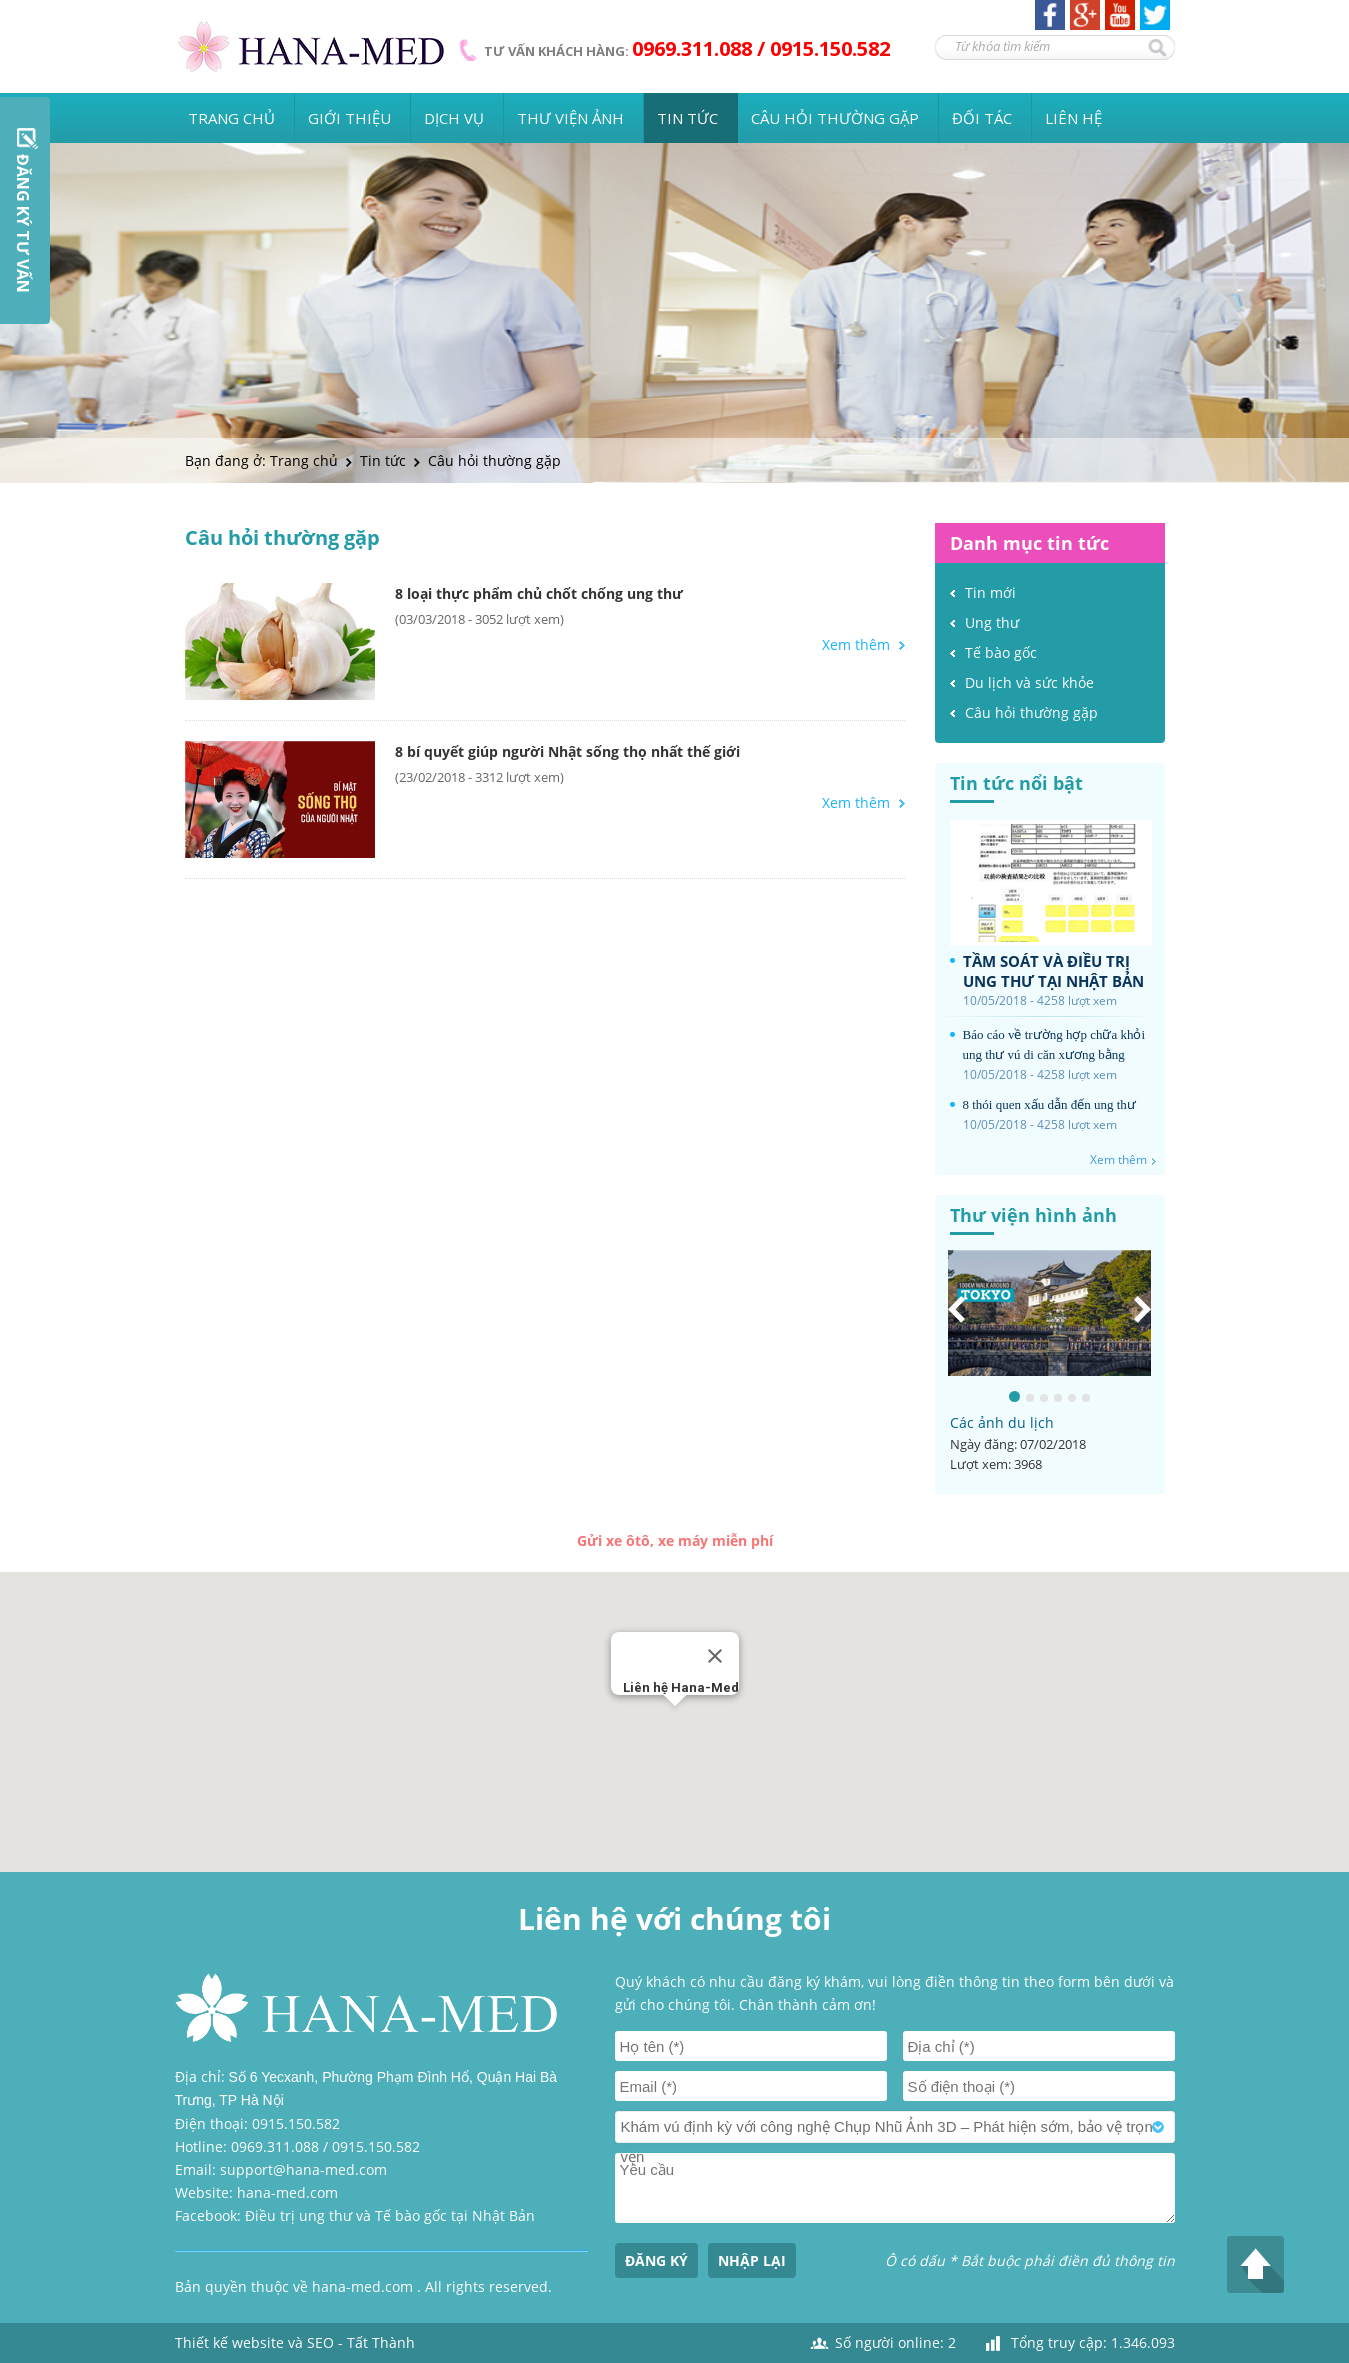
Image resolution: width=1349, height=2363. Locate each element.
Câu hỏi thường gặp (835, 118)
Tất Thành (381, 2342)
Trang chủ (231, 118)
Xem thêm (856, 645)
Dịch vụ (454, 118)
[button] (675, 1724)
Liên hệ (1073, 118)
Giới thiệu (349, 118)
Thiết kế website (229, 2342)
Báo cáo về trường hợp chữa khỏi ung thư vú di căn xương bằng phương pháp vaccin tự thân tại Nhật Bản (1054, 1046)
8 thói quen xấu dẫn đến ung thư (1049, 1104)
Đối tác (982, 118)
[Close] (715, 1656)
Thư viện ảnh (570, 118)
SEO (320, 2342)
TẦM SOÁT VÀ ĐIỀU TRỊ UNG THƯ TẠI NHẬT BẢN (1053, 971)
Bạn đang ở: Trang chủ (261, 460)
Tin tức (687, 118)
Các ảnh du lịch (1002, 1422)
